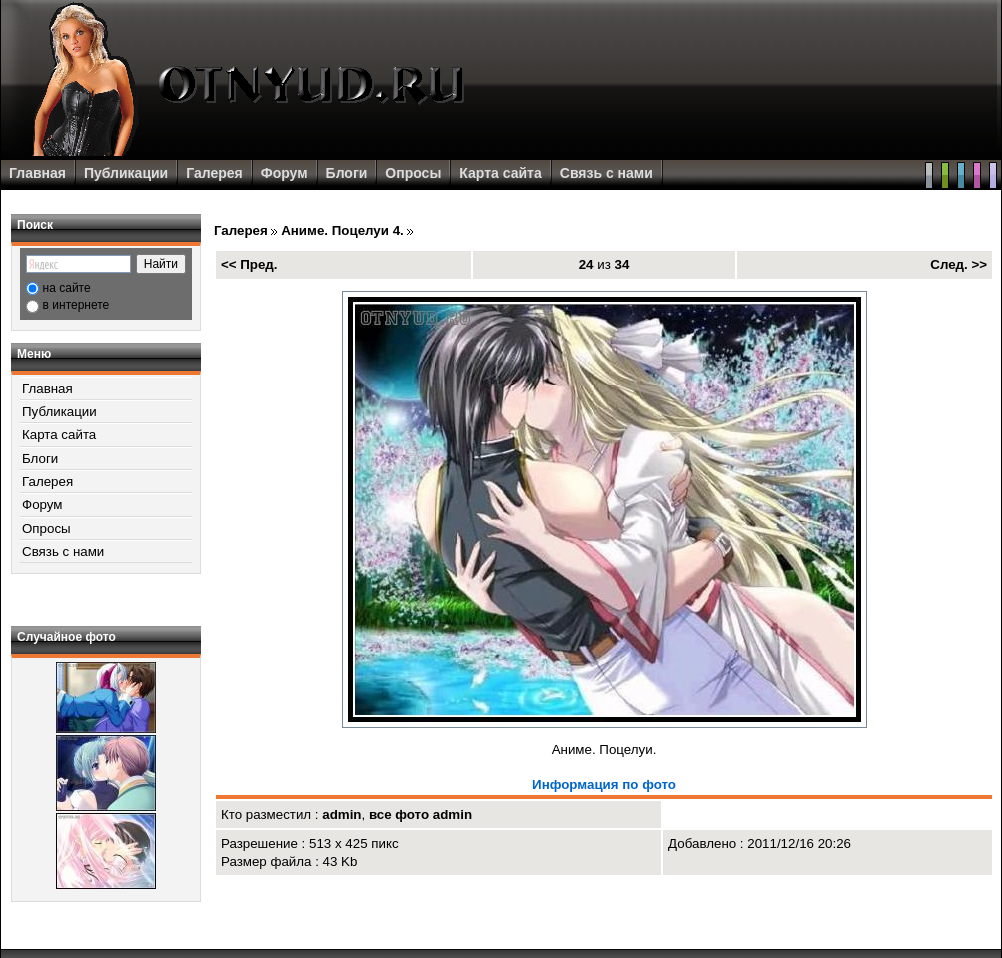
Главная (37, 173)
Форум (284, 173)
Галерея (214, 173)
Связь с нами (606, 173)
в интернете (76, 305)
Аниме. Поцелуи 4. (342, 230)
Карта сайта (500, 173)
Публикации (126, 173)
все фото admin (420, 814)
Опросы (413, 173)
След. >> (958, 264)
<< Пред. (249, 264)
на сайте (67, 288)
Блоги (347, 173)
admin (341, 814)
